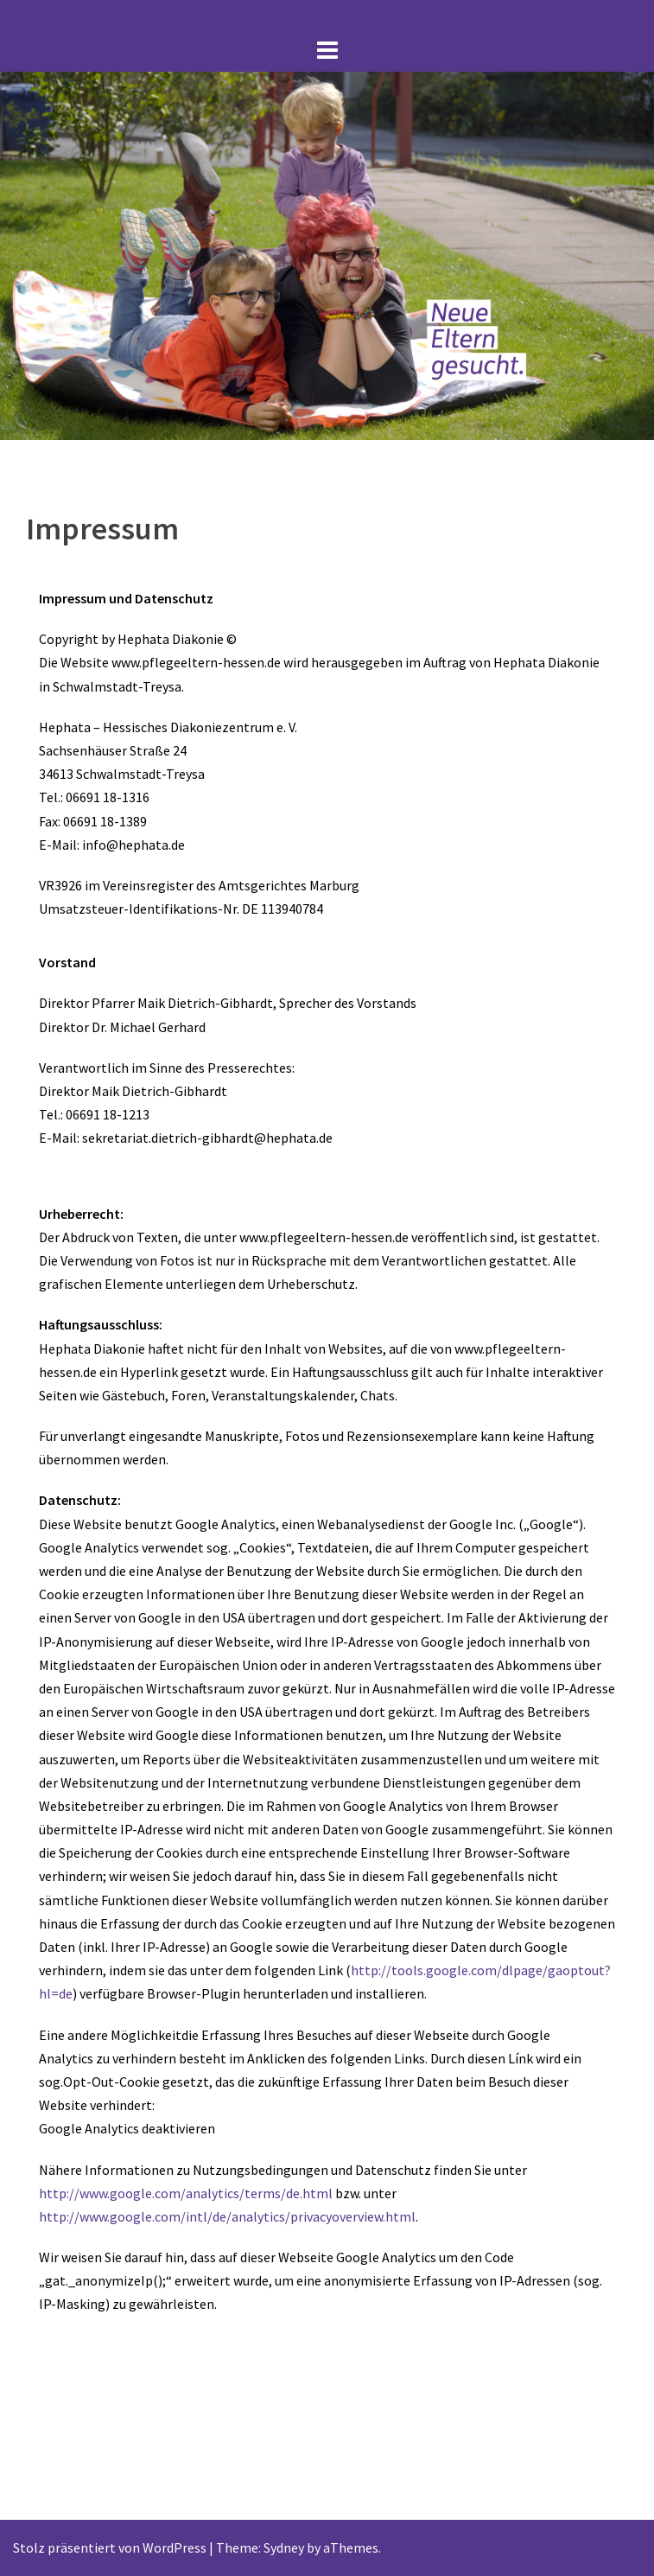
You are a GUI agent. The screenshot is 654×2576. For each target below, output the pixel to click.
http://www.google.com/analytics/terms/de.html (186, 2193)
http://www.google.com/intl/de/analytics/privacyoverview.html (227, 2216)
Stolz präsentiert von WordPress (109, 2547)
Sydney (284, 2547)
